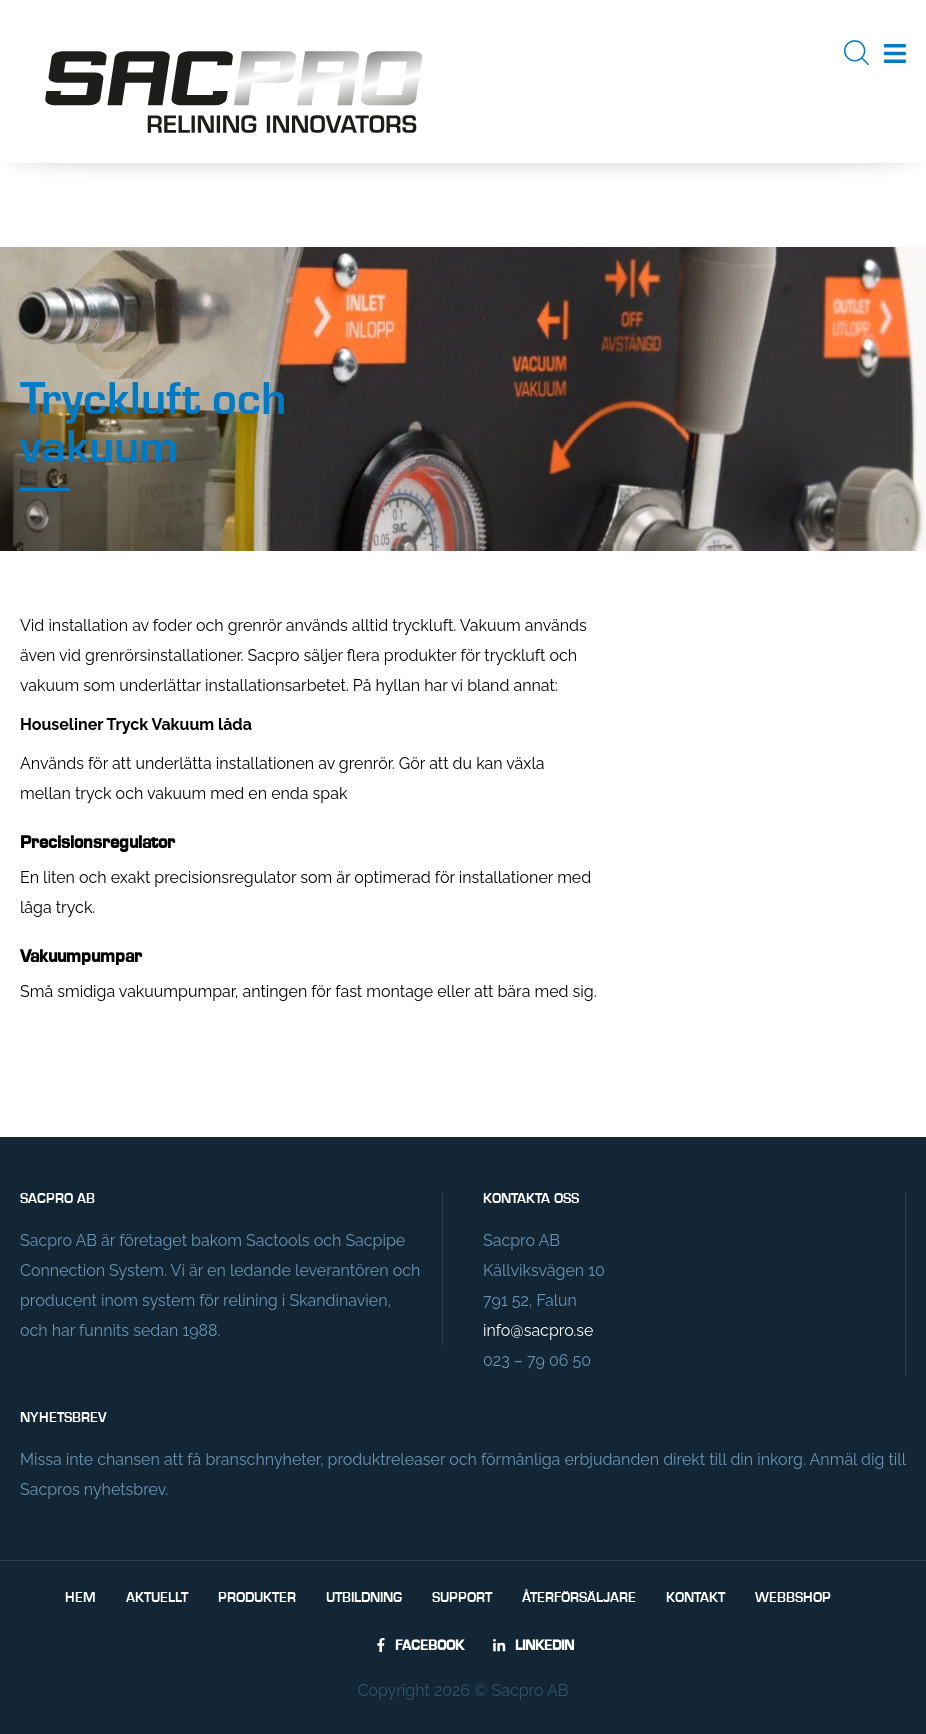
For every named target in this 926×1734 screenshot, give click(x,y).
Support (462, 1598)
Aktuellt (157, 1598)
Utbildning (364, 1598)
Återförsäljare (579, 1598)
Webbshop (793, 1598)
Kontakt (695, 1598)
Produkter (257, 1598)
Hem (80, 1598)
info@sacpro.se (538, 1330)
